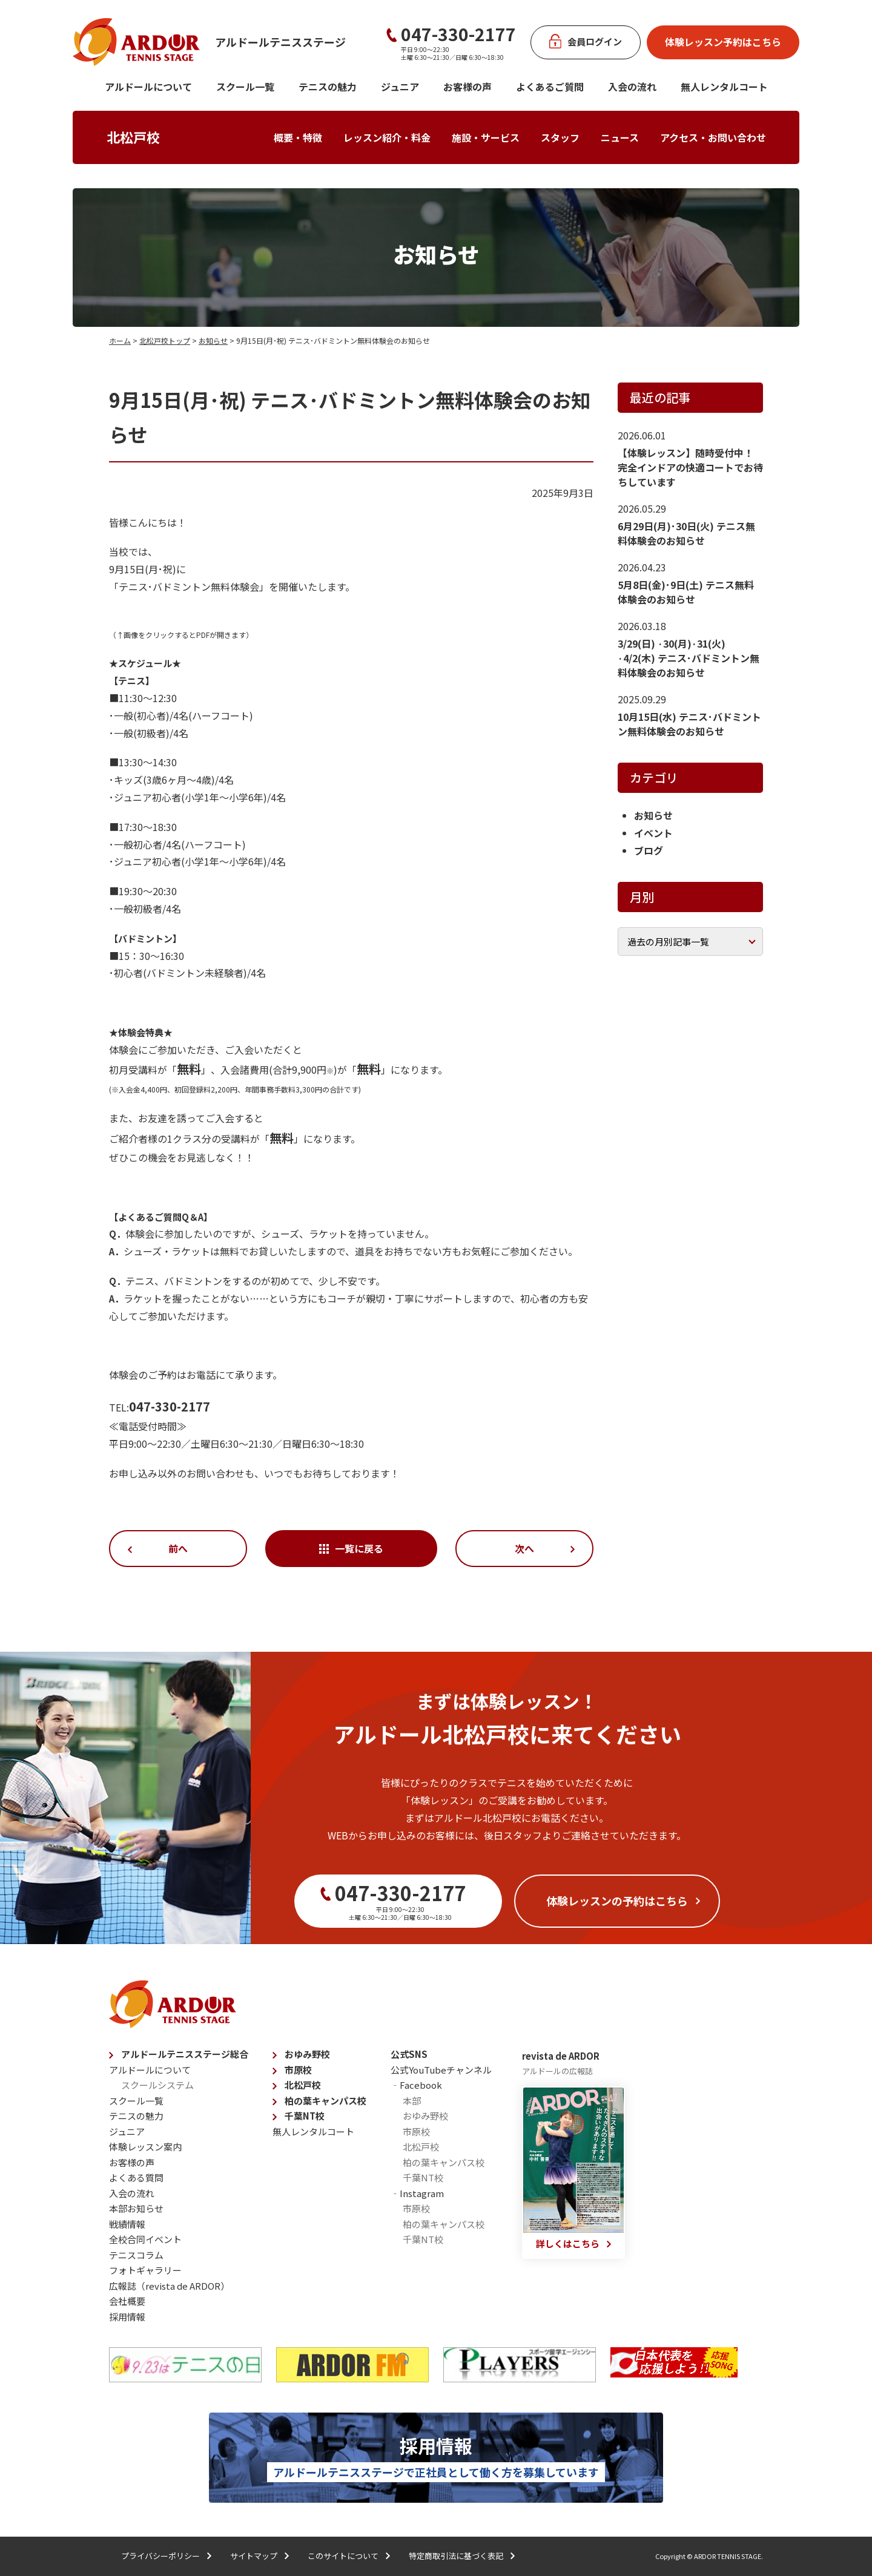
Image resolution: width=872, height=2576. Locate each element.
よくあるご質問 (550, 86)
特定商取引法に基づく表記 (456, 2555)
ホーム (120, 340)
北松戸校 (133, 136)
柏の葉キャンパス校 (325, 2100)
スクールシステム (157, 2084)
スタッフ (560, 137)
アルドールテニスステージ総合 (184, 2054)
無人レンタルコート (313, 2131)
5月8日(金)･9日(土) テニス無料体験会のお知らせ (686, 591)
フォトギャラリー (145, 2270)
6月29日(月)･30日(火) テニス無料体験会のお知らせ (686, 533)
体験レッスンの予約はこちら (617, 1900)
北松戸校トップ (164, 340)
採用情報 (127, 2316)
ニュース (620, 137)
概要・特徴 (298, 137)
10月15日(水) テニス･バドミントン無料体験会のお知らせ (689, 723)
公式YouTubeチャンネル (441, 2069)
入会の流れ (632, 86)
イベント (653, 833)
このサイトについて (343, 2555)
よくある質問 (136, 2177)
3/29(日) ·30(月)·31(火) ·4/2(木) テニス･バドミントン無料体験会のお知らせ (688, 658)
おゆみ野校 (307, 2054)
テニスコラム (136, 2255)
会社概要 (127, 2301)
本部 (412, 2100)
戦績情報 (127, 2224)
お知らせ (213, 340)
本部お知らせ (136, 2208)
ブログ (648, 850)
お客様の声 (467, 86)
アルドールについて (148, 86)
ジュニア (400, 86)
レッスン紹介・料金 (387, 137)
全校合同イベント (145, 2239)
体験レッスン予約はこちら (723, 41)
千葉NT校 (305, 2115)
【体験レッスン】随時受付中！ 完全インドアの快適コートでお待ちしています (690, 467)
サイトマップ (253, 2555)
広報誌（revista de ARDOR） (169, 2285)
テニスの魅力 (328, 86)
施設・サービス (486, 137)
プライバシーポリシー (160, 2555)
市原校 (298, 2069)
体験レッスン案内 (145, 2146)
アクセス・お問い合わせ (713, 137)
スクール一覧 (245, 86)
